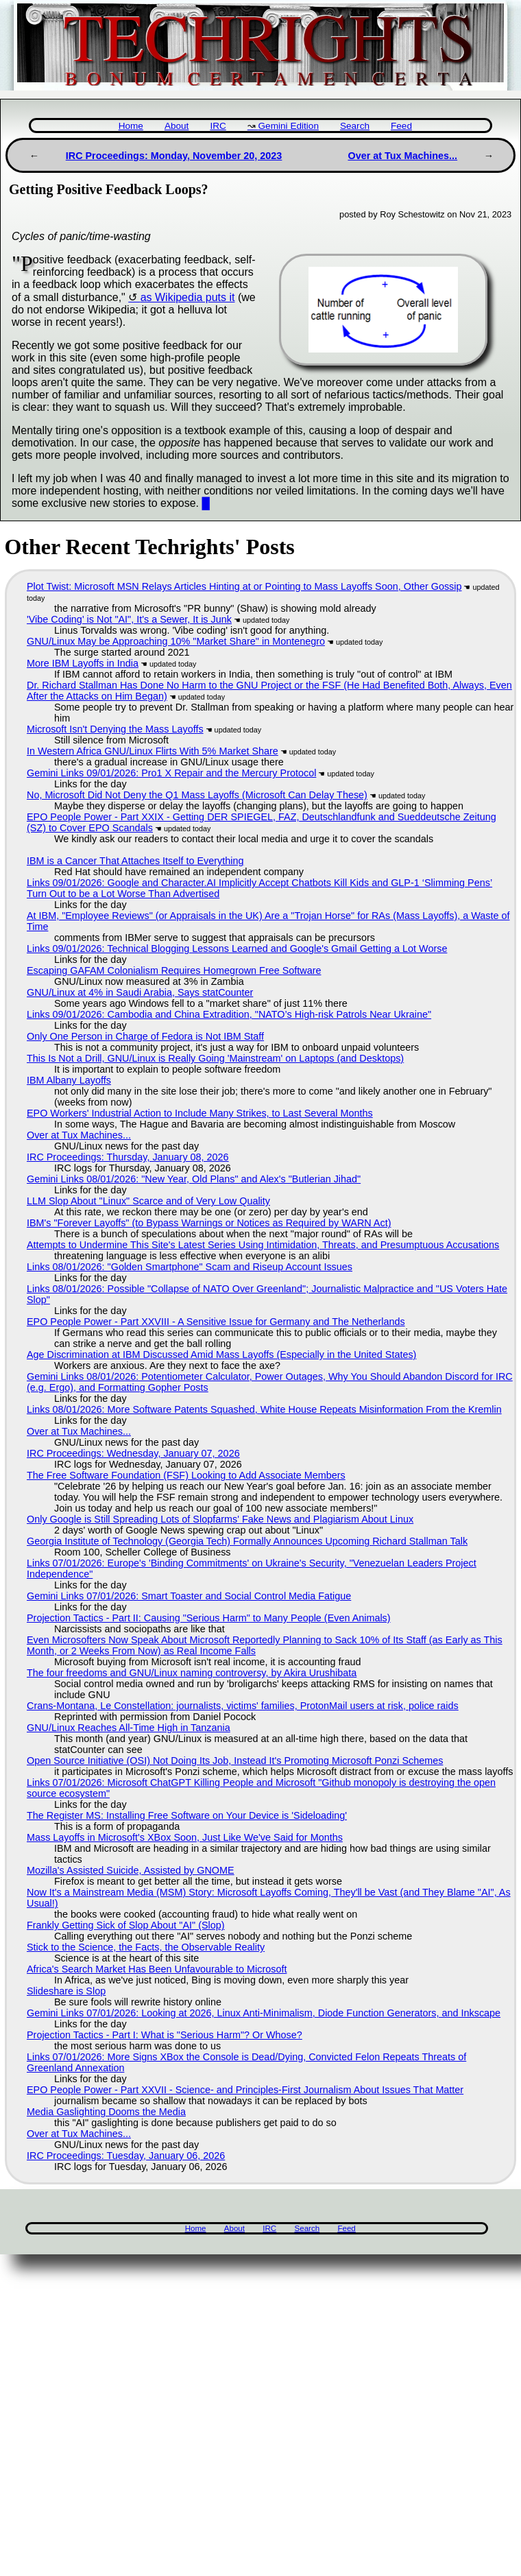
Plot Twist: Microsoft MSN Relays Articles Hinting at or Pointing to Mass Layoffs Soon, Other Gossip (244, 586)
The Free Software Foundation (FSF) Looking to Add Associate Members (186, 1475)
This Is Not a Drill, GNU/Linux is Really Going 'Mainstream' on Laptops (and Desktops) (215, 1058)
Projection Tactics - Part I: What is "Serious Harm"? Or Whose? (164, 2034)
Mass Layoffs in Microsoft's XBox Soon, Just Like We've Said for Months (185, 1837)
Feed (401, 126)
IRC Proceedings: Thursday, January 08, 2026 (128, 1157)
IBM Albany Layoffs (69, 1080)
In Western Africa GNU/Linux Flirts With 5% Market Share (152, 751)
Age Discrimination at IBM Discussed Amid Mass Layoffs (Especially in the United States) (221, 1354)
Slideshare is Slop (66, 1990)
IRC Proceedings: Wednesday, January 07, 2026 (133, 1453)
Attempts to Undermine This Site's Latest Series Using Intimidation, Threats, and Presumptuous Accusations (263, 1244)
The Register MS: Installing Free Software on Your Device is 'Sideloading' (187, 1815)
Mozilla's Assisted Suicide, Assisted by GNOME (130, 1870)
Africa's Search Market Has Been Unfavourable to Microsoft (157, 1969)
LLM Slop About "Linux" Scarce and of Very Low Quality (148, 1200)
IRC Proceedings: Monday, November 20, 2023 (174, 155)
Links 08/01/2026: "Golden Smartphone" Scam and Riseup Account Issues (189, 1266)
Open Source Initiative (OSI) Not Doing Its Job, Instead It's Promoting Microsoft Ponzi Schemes (235, 1760)
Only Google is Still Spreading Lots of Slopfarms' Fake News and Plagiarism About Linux (220, 1519)
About (177, 126)
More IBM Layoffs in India (82, 663)
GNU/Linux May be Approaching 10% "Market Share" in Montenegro (176, 641)
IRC (218, 126)
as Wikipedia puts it (188, 297)
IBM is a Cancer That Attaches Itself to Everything (135, 860)
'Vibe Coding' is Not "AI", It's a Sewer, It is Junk (129, 619)
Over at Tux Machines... (402, 155)
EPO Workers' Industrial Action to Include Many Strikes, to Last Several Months (200, 1113)
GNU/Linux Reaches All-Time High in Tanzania (128, 1727)
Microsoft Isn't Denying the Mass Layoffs (115, 729)
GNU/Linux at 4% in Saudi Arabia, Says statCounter (140, 992)
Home (131, 126)
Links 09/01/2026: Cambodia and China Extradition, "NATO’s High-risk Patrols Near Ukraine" (229, 1014)
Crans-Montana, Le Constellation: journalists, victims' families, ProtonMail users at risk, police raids (243, 1705)
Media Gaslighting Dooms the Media (106, 2111)
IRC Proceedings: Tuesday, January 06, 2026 (126, 2155)
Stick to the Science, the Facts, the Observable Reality (146, 1947)
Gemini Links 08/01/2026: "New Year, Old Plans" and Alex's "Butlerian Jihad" (194, 1178)
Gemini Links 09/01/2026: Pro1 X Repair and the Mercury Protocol (171, 772)
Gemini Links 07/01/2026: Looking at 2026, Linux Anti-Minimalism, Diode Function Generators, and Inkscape (263, 2012)
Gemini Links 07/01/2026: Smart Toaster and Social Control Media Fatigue (189, 1595)
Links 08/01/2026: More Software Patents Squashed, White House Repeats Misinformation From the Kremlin (264, 1409)
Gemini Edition (288, 126)
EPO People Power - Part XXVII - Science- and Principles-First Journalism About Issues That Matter (245, 2089)
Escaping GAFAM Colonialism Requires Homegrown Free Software (174, 970)
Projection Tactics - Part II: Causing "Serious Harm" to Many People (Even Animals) (209, 1617)
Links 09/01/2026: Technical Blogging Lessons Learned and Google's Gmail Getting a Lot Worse (237, 948)
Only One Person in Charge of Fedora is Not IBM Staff (145, 1036)
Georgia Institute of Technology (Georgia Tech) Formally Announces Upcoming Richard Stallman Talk (247, 1541)
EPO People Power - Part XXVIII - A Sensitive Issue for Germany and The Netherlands (216, 1321)
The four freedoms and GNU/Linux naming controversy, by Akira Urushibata (191, 1672)
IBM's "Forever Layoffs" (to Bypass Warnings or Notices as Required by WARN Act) (209, 1222)
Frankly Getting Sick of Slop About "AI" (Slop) (126, 1925)
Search (354, 126)
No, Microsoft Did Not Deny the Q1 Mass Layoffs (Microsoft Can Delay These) (197, 794)
